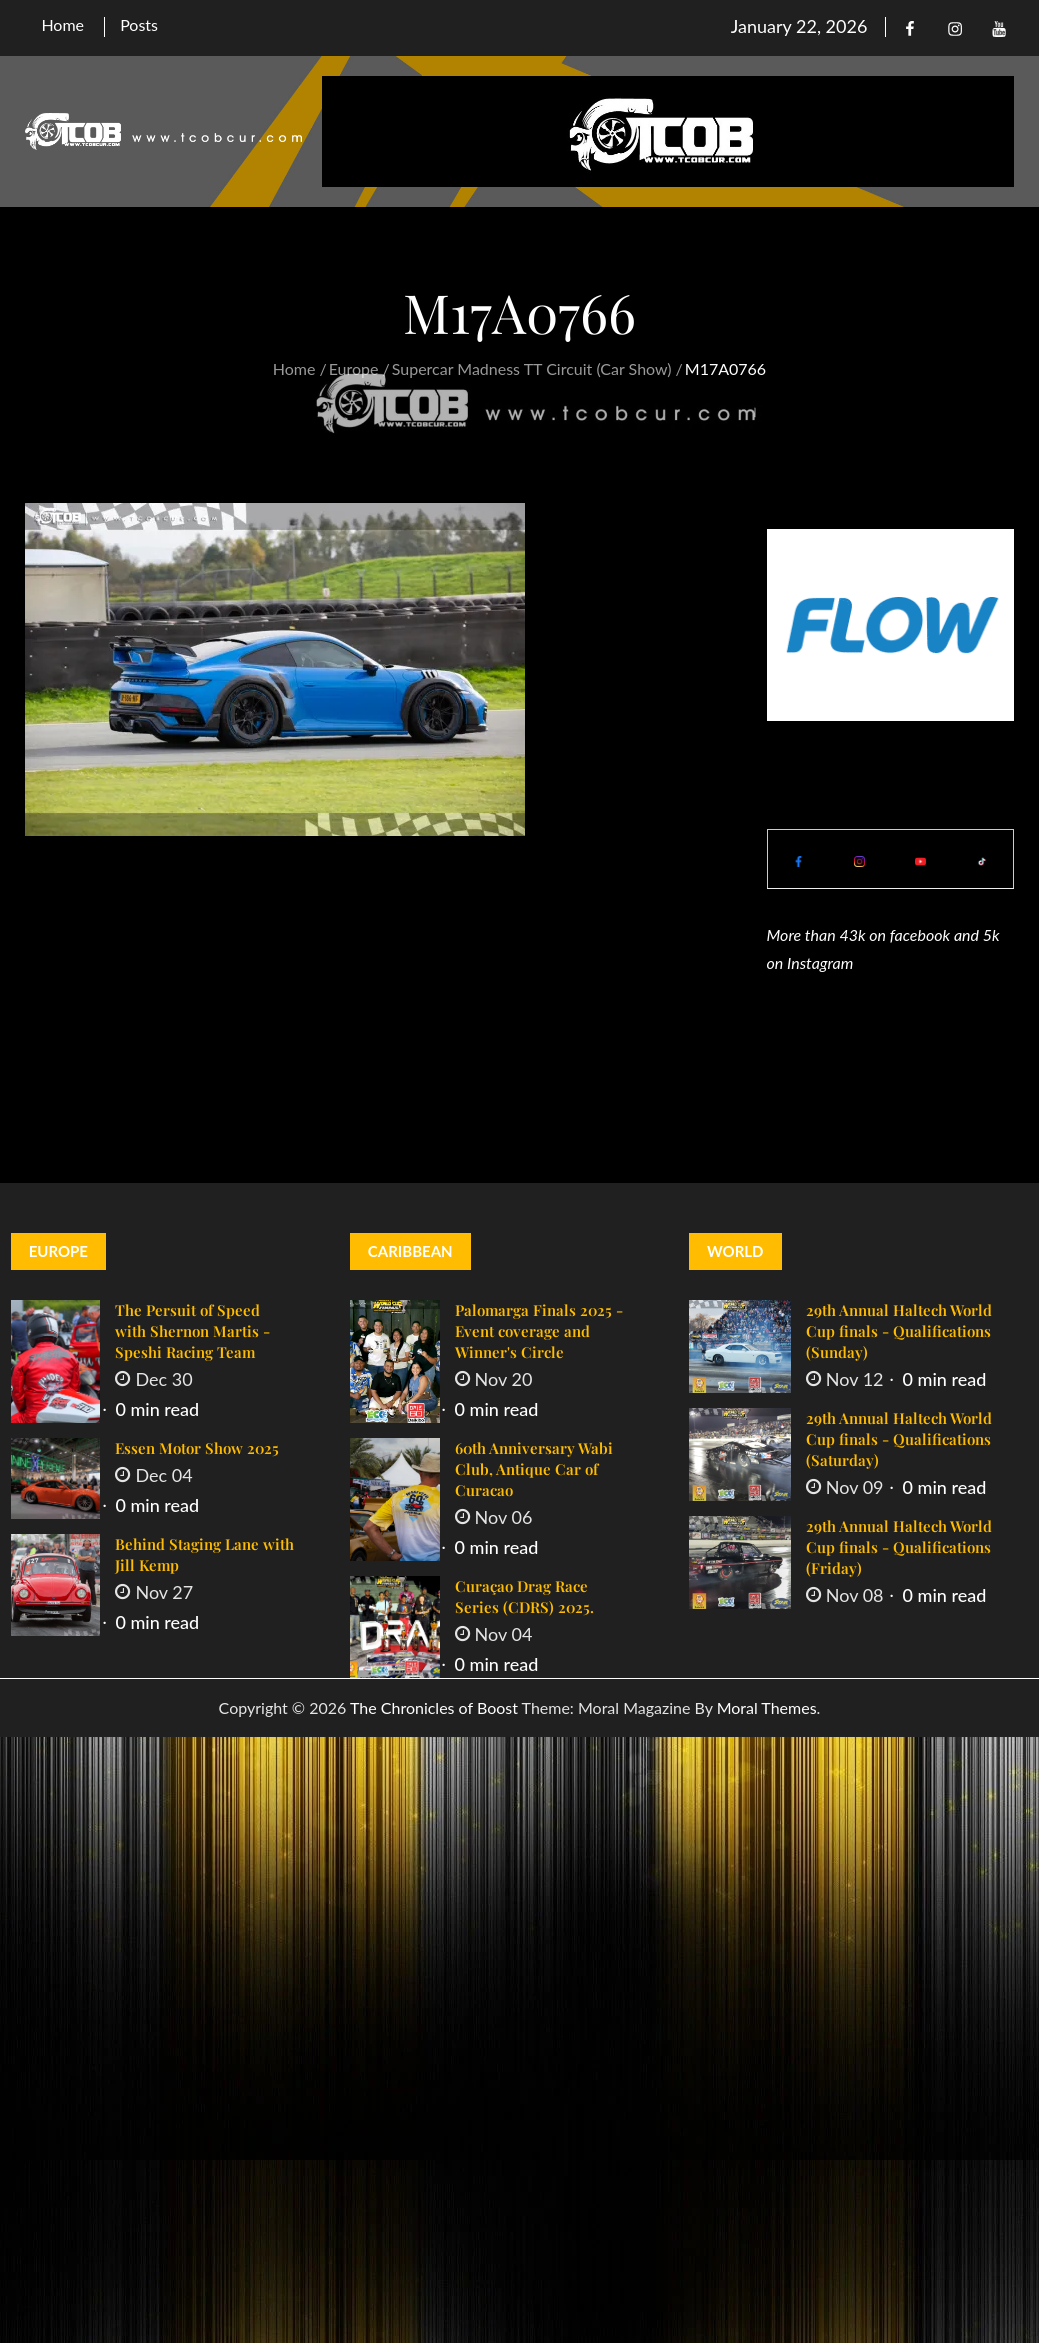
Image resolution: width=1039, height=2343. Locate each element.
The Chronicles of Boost (434, 1707)
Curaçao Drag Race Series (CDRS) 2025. (524, 1596)
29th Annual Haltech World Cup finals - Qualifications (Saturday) (899, 1439)
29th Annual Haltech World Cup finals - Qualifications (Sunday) (899, 1331)
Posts (139, 24)
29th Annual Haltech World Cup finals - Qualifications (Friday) (899, 1547)
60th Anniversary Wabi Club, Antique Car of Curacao (534, 1469)
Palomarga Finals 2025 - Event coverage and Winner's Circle (539, 1331)
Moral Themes (767, 1707)
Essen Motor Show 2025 (197, 1448)
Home (62, 24)
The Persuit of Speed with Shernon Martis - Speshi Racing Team (192, 1331)
